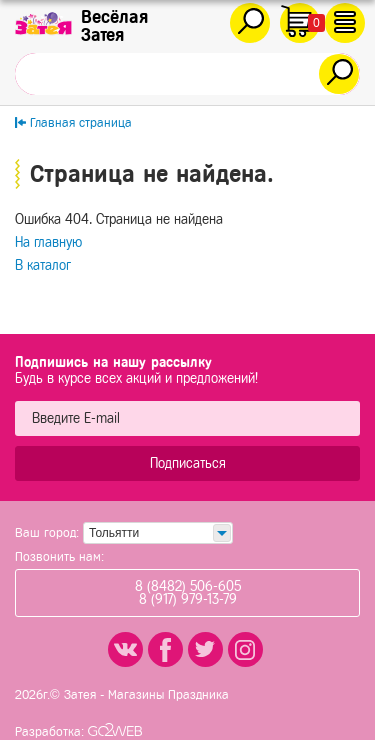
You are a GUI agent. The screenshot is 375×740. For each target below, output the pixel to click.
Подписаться (188, 463)
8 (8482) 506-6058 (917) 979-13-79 (188, 593)
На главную (48, 242)
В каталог (43, 265)
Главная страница (81, 122)
